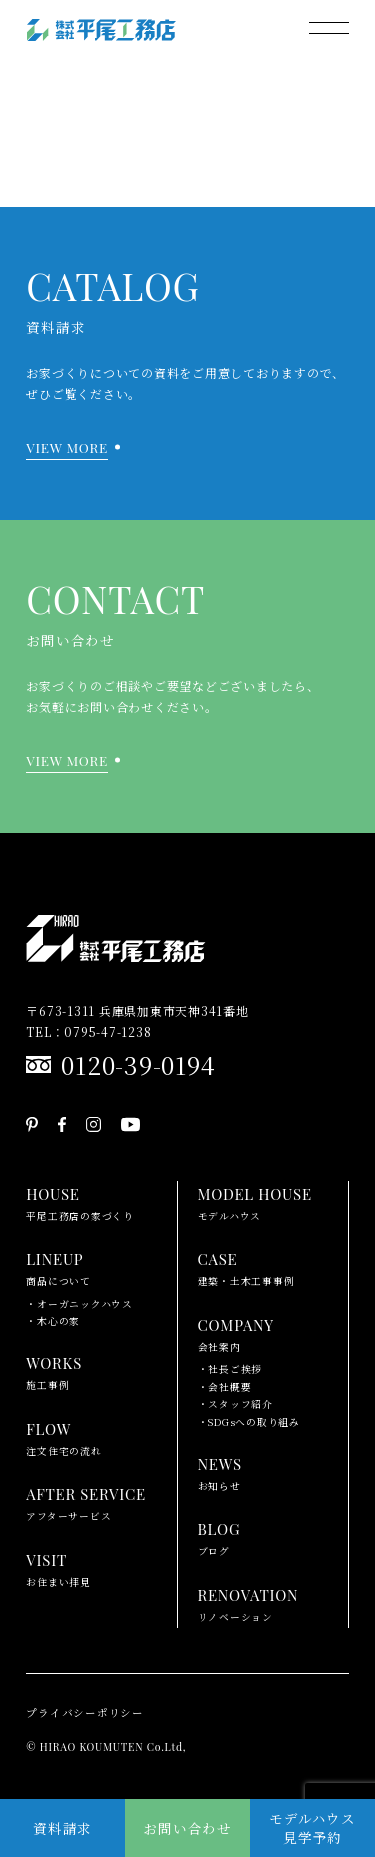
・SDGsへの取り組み (249, 1422)
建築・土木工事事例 (246, 1267)
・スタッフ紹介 (235, 1404)
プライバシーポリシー (85, 1712)
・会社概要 (225, 1387)
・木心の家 (53, 1321)
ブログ (219, 1537)
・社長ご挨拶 (230, 1369)
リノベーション (248, 1603)
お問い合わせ (187, 1828)
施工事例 (54, 1371)
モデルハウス (255, 1202)
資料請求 (62, 1828)
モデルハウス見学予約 (312, 1827)
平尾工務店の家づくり (80, 1202)
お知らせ (220, 1472)
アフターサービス (86, 1502)
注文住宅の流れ (63, 1437)
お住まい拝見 (58, 1568)
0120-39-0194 (138, 1064)
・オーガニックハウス (79, 1304)
